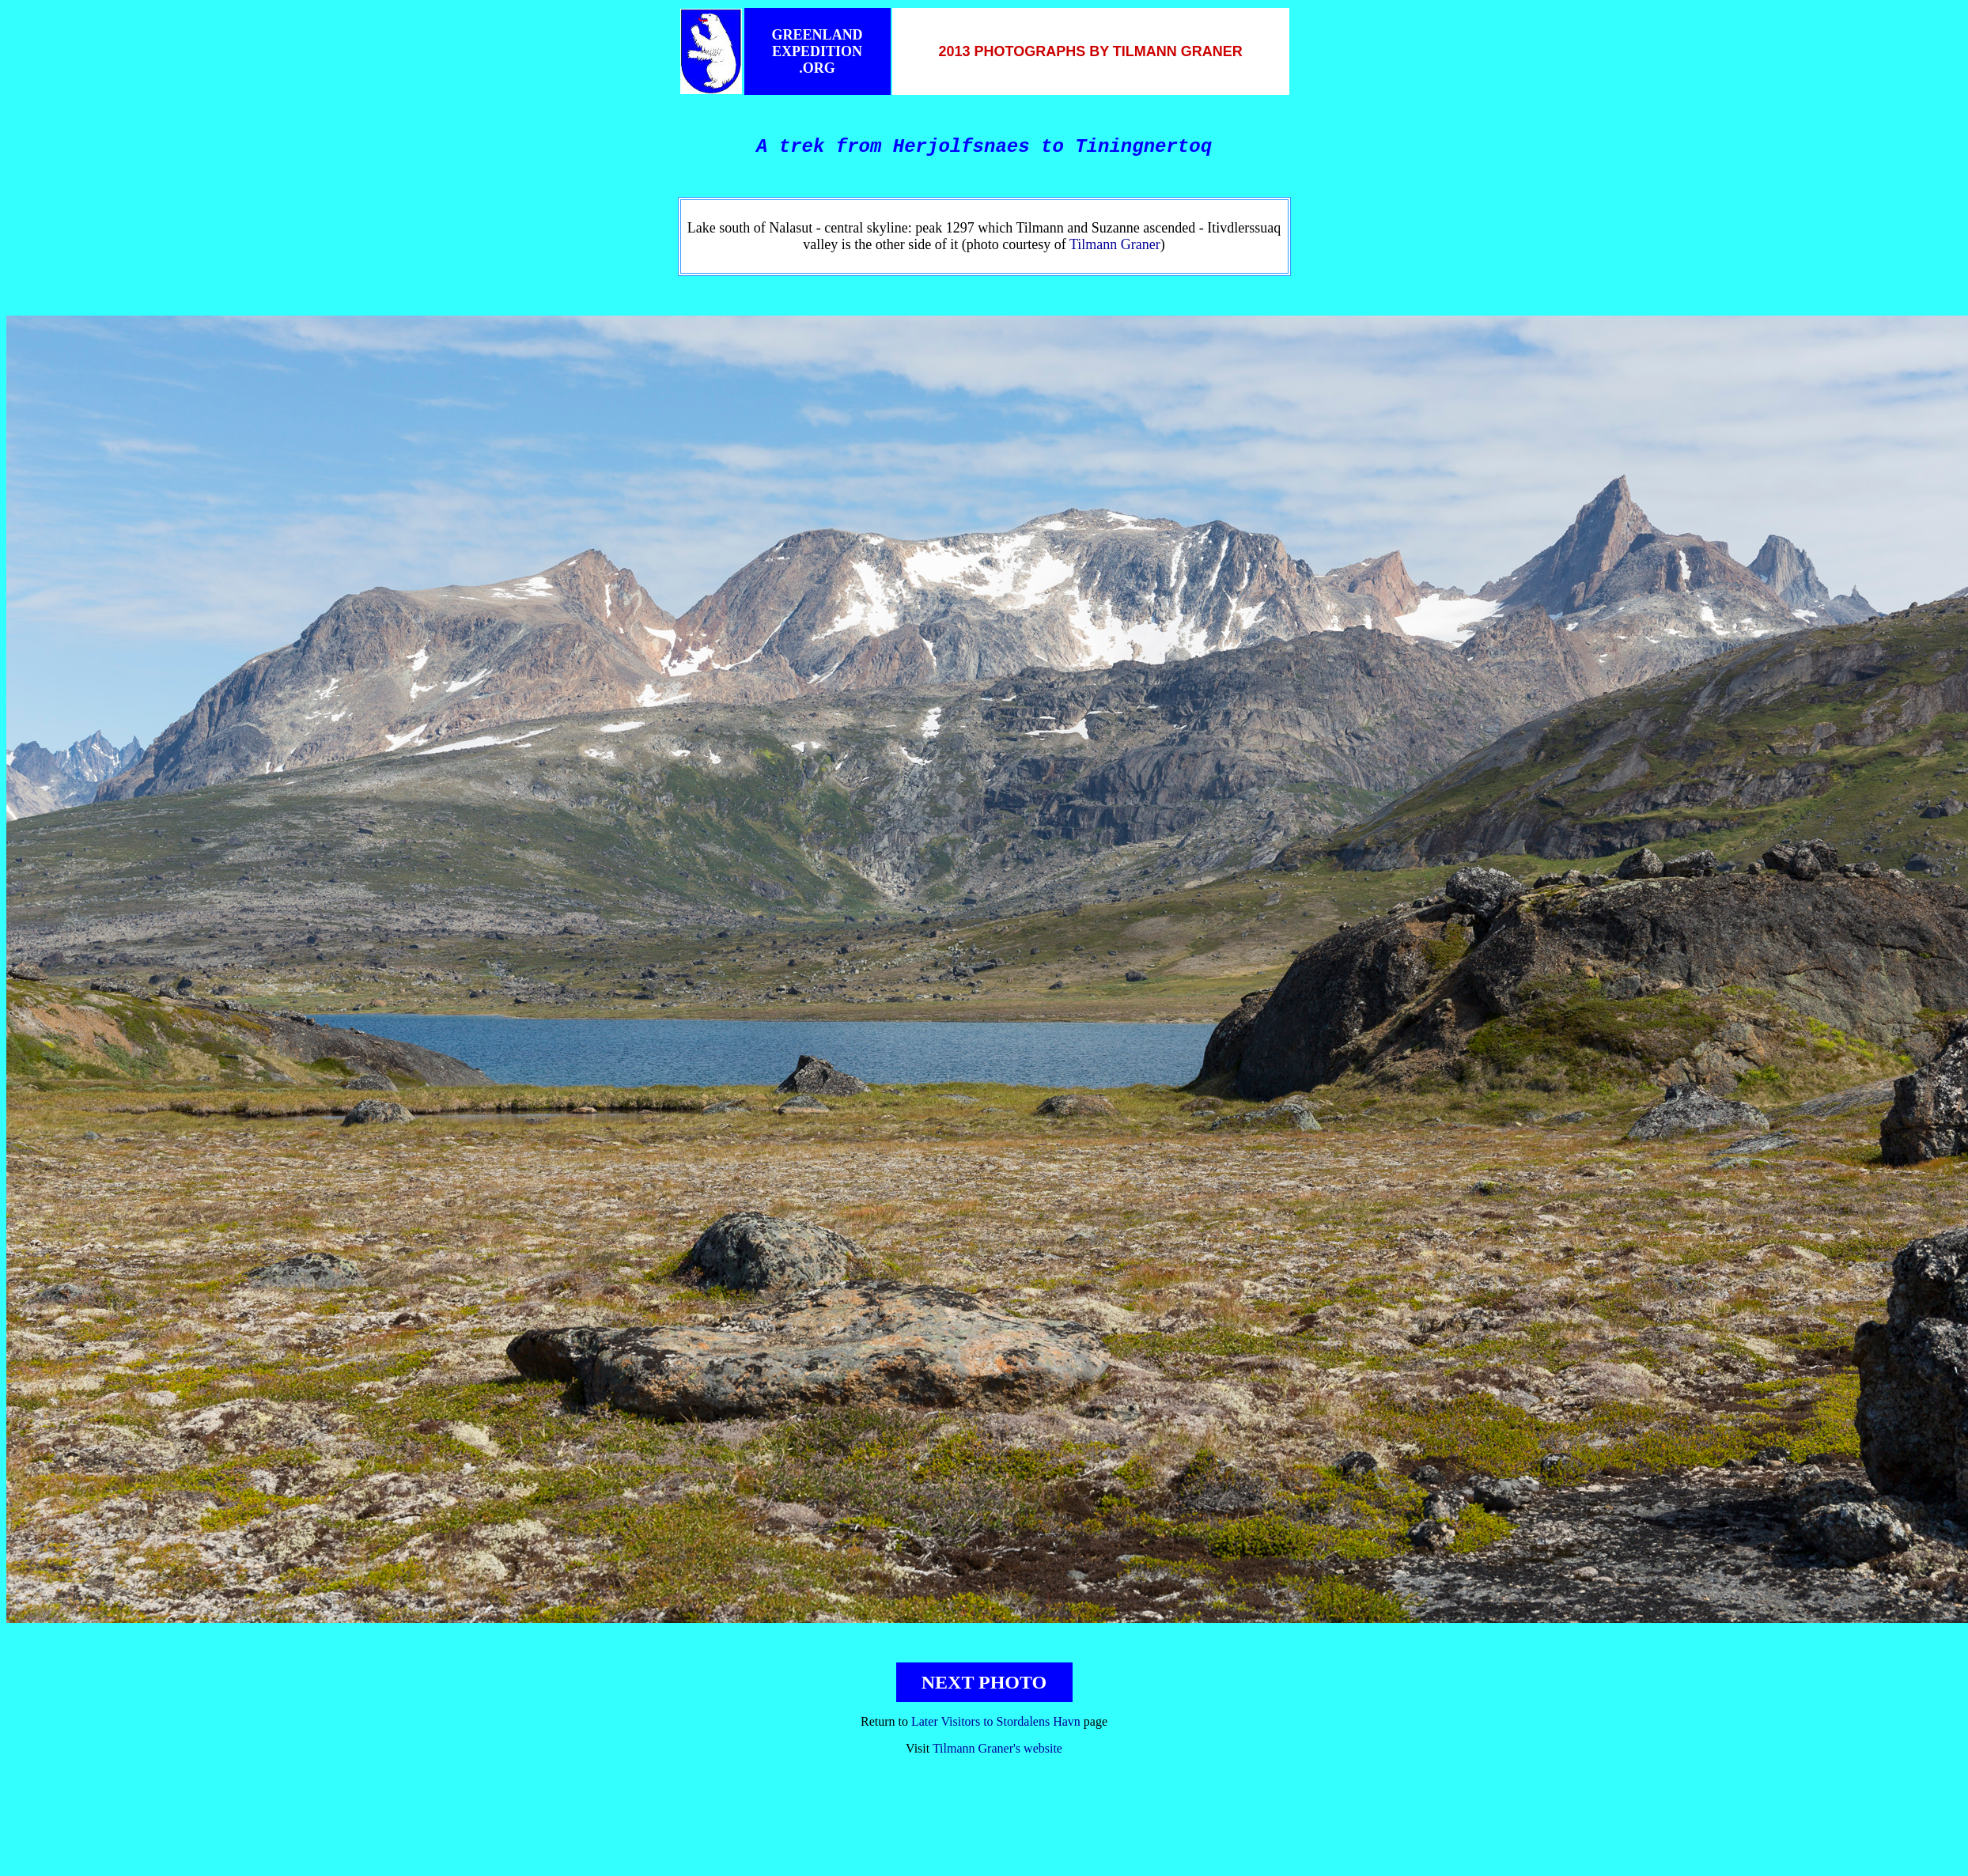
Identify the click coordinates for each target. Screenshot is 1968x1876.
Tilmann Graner (1114, 244)
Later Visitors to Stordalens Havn (996, 1721)
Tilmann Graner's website (997, 1748)
